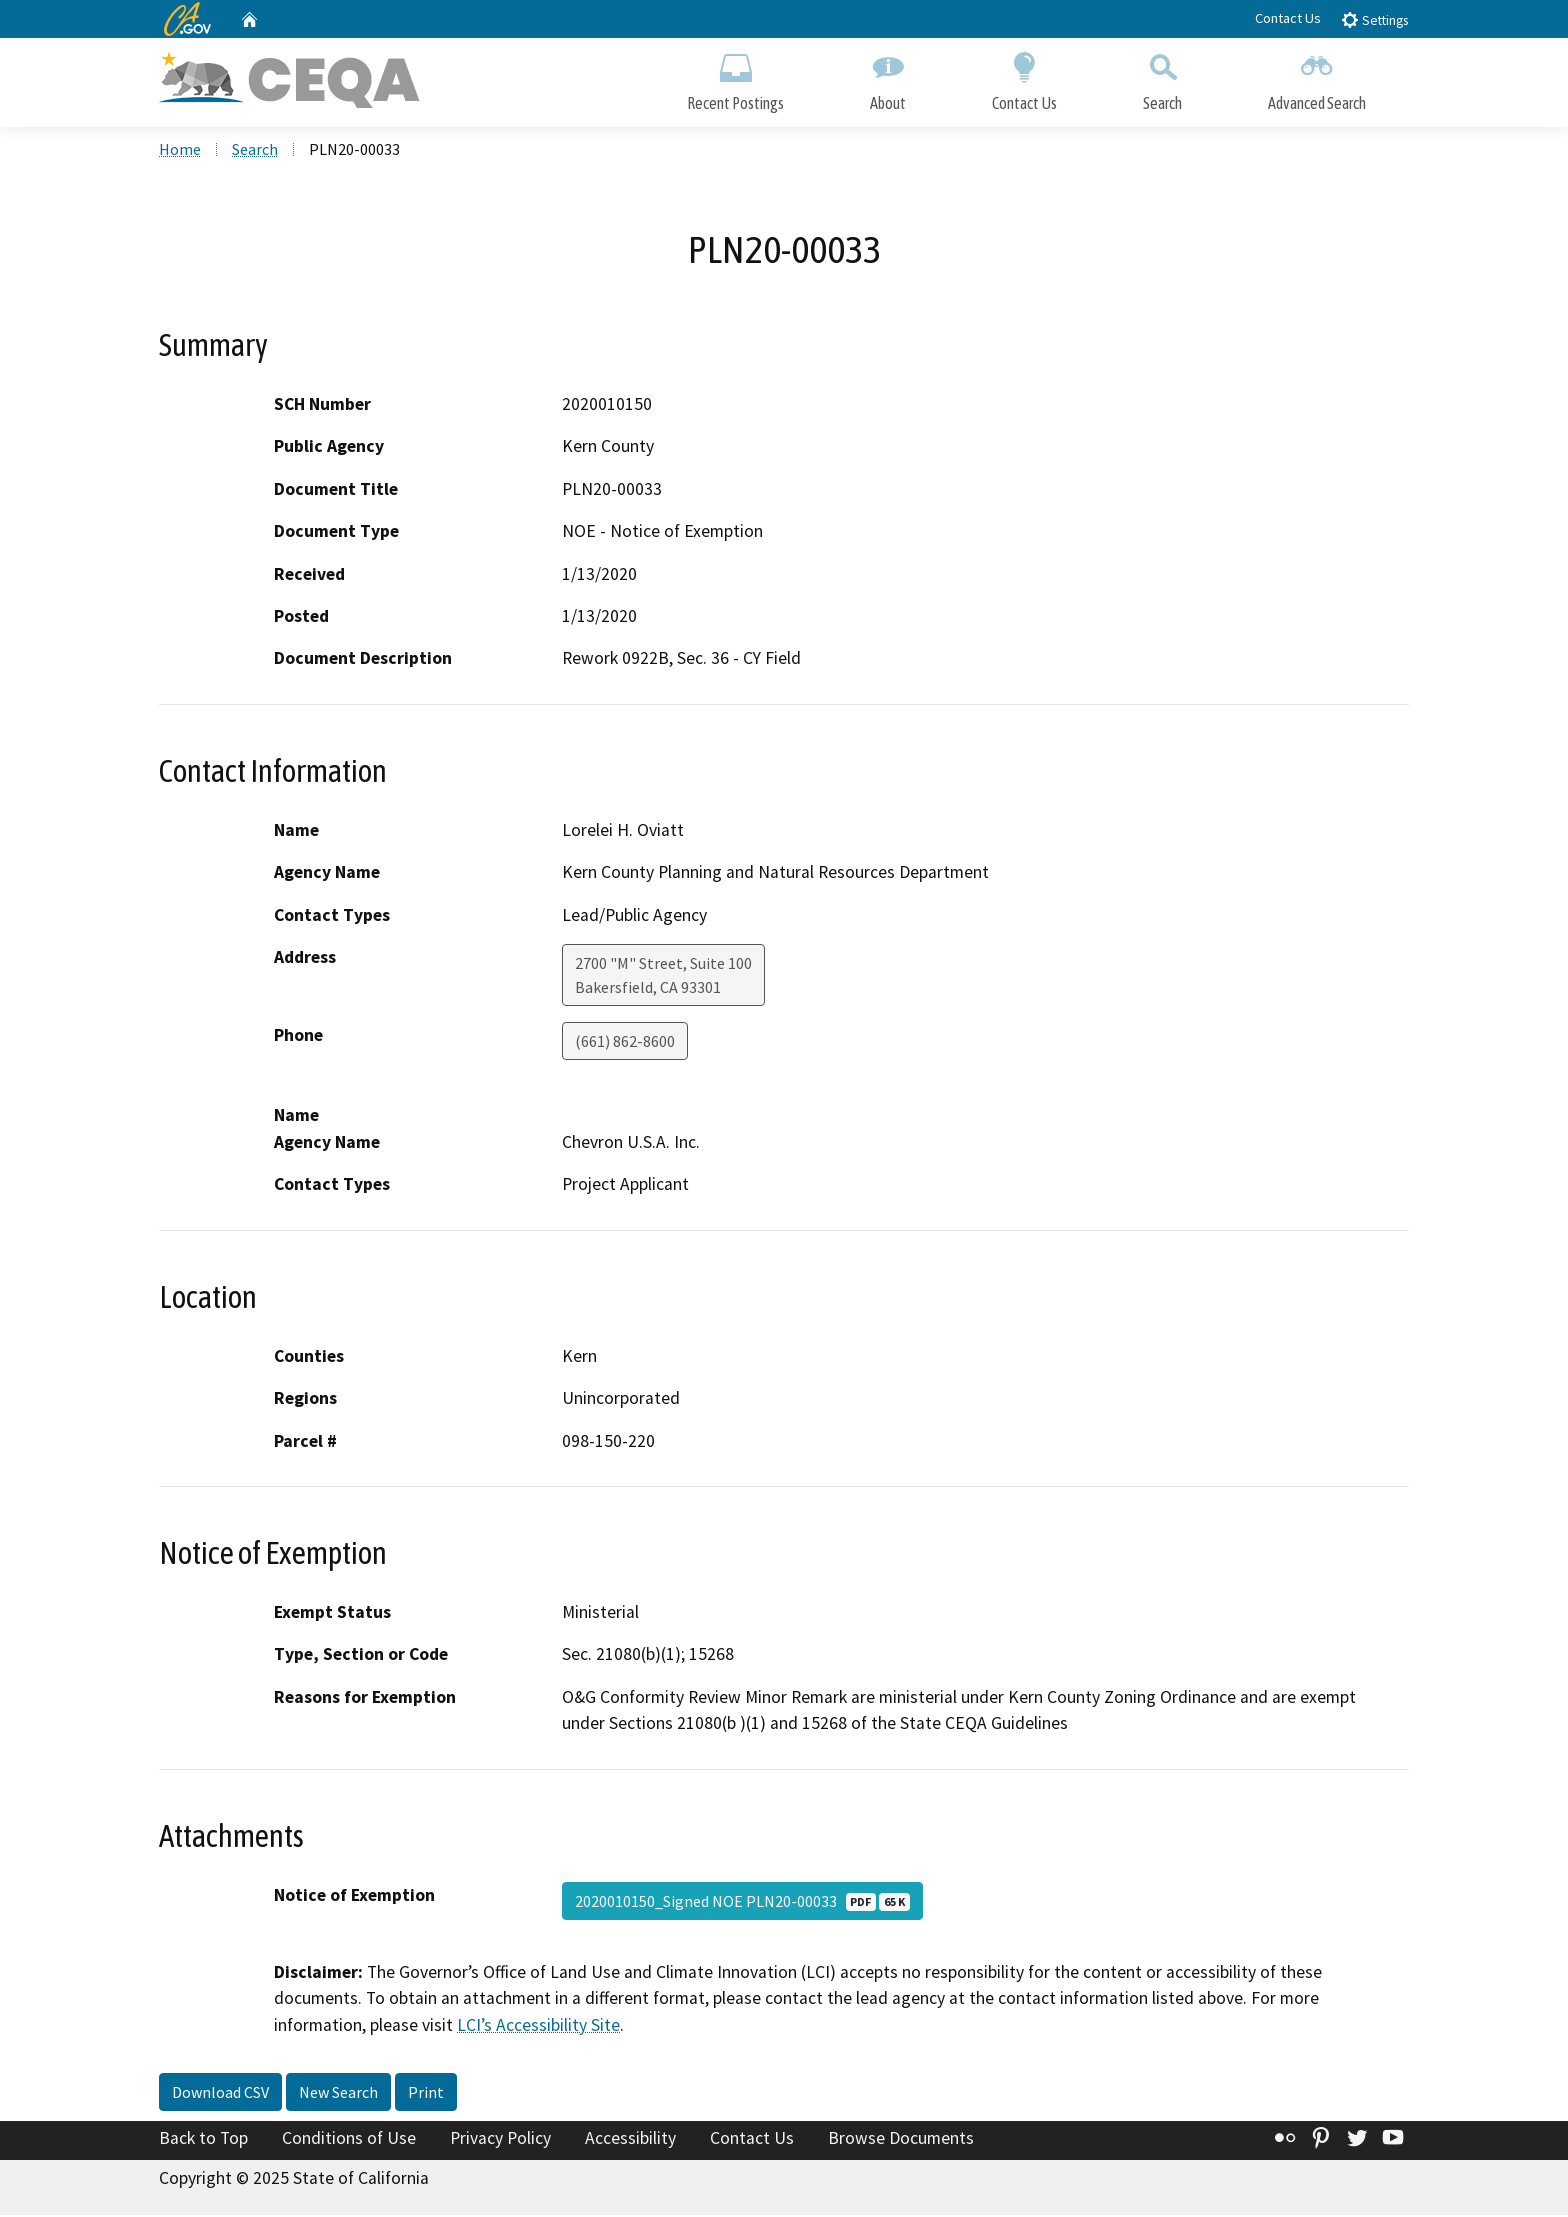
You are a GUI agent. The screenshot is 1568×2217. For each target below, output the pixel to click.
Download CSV (220, 2094)
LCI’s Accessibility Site (538, 2026)
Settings (1374, 19)
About (888, 77)
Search (1162, 77)
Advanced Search (1317, 77)
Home (180, 151)
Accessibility (630, 2140)
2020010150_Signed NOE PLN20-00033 (742, 1903)
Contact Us (1288, 18)
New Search (338, 2094)
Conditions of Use (349, 2140)
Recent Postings (735, 77)
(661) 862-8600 (625, 1043)
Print (426, 2094)
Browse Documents (901, 2140)
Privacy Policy (500, 2140)
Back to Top (203, 2140)
